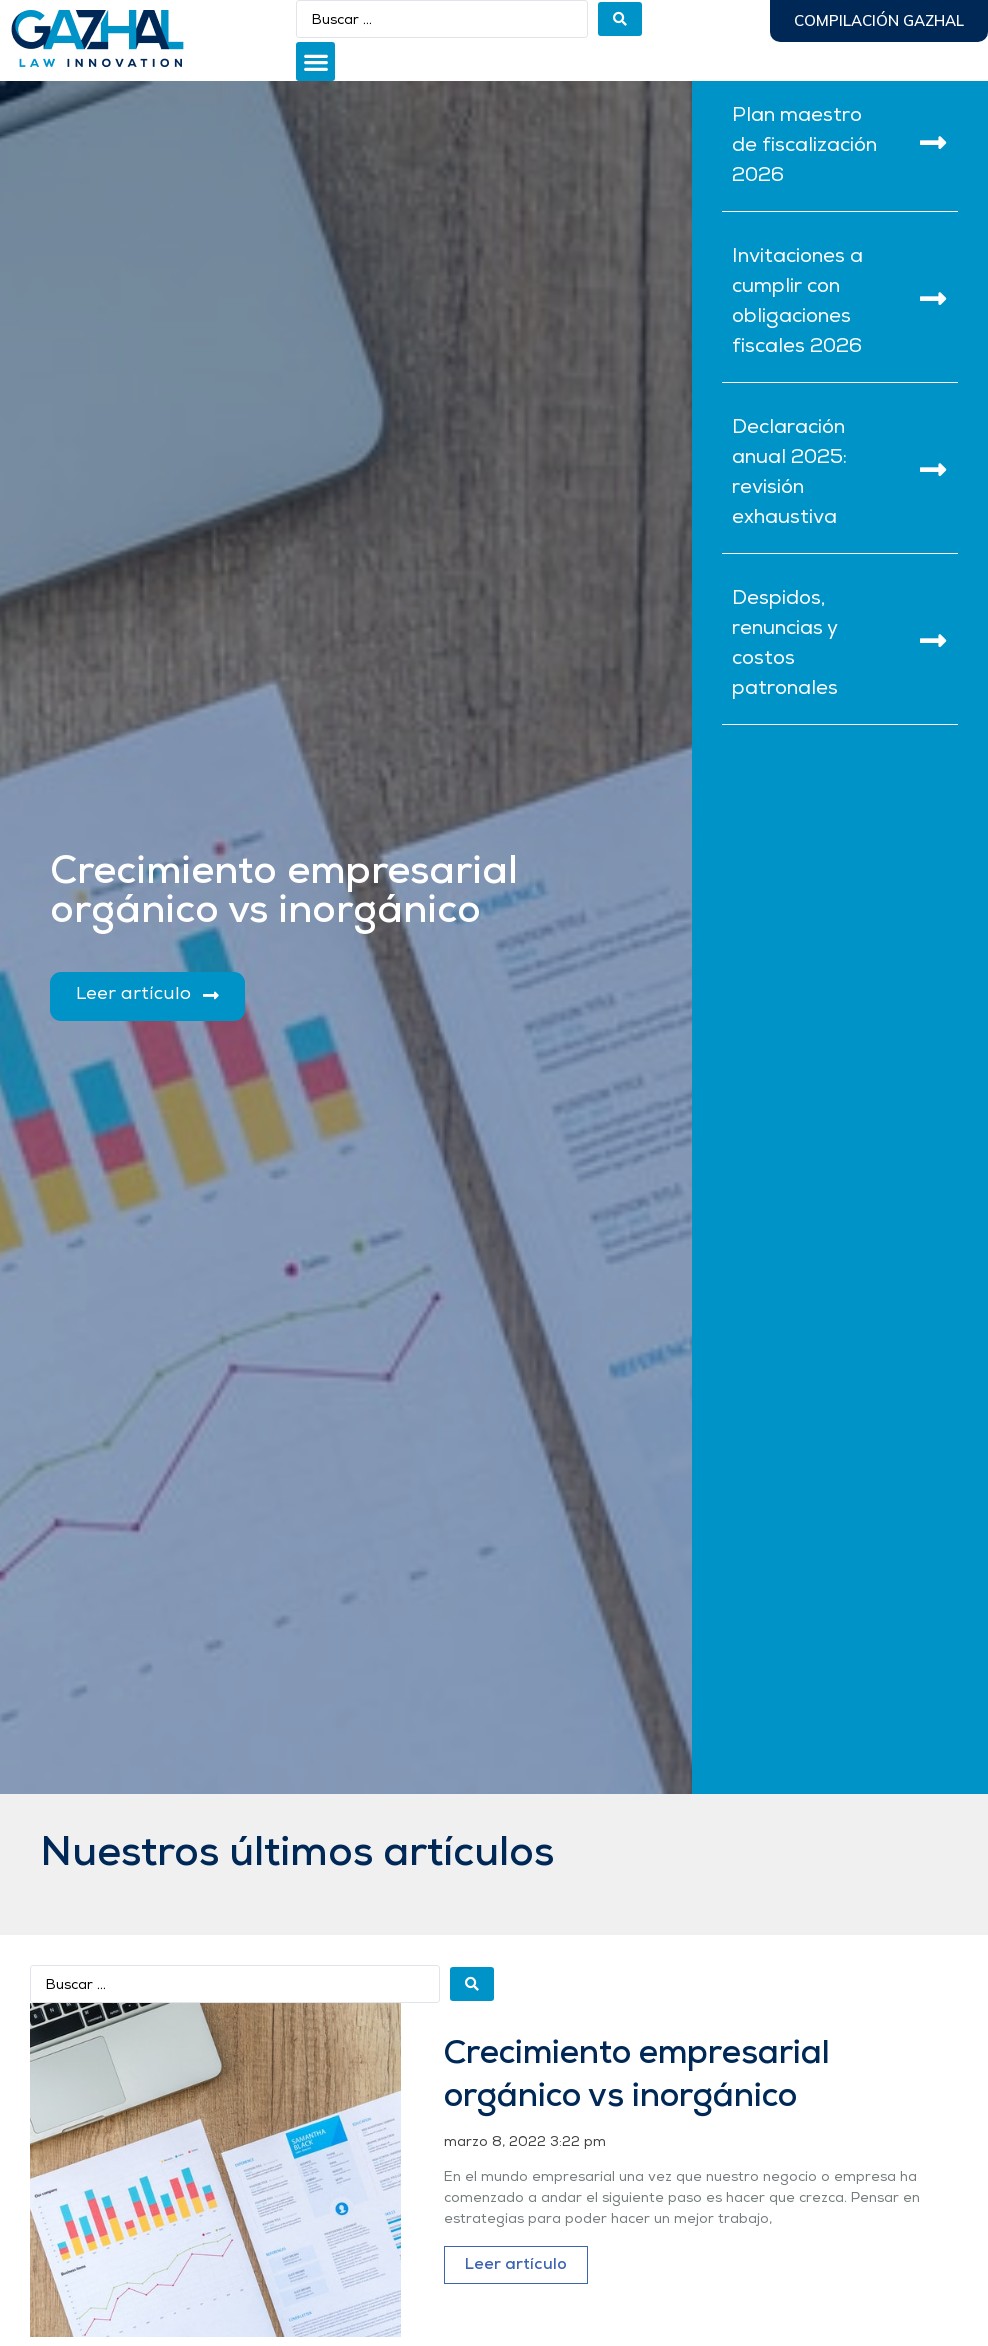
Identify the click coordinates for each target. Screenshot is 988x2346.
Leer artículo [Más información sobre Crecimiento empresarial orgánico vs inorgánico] (516, 2265)
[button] (315, 61)
